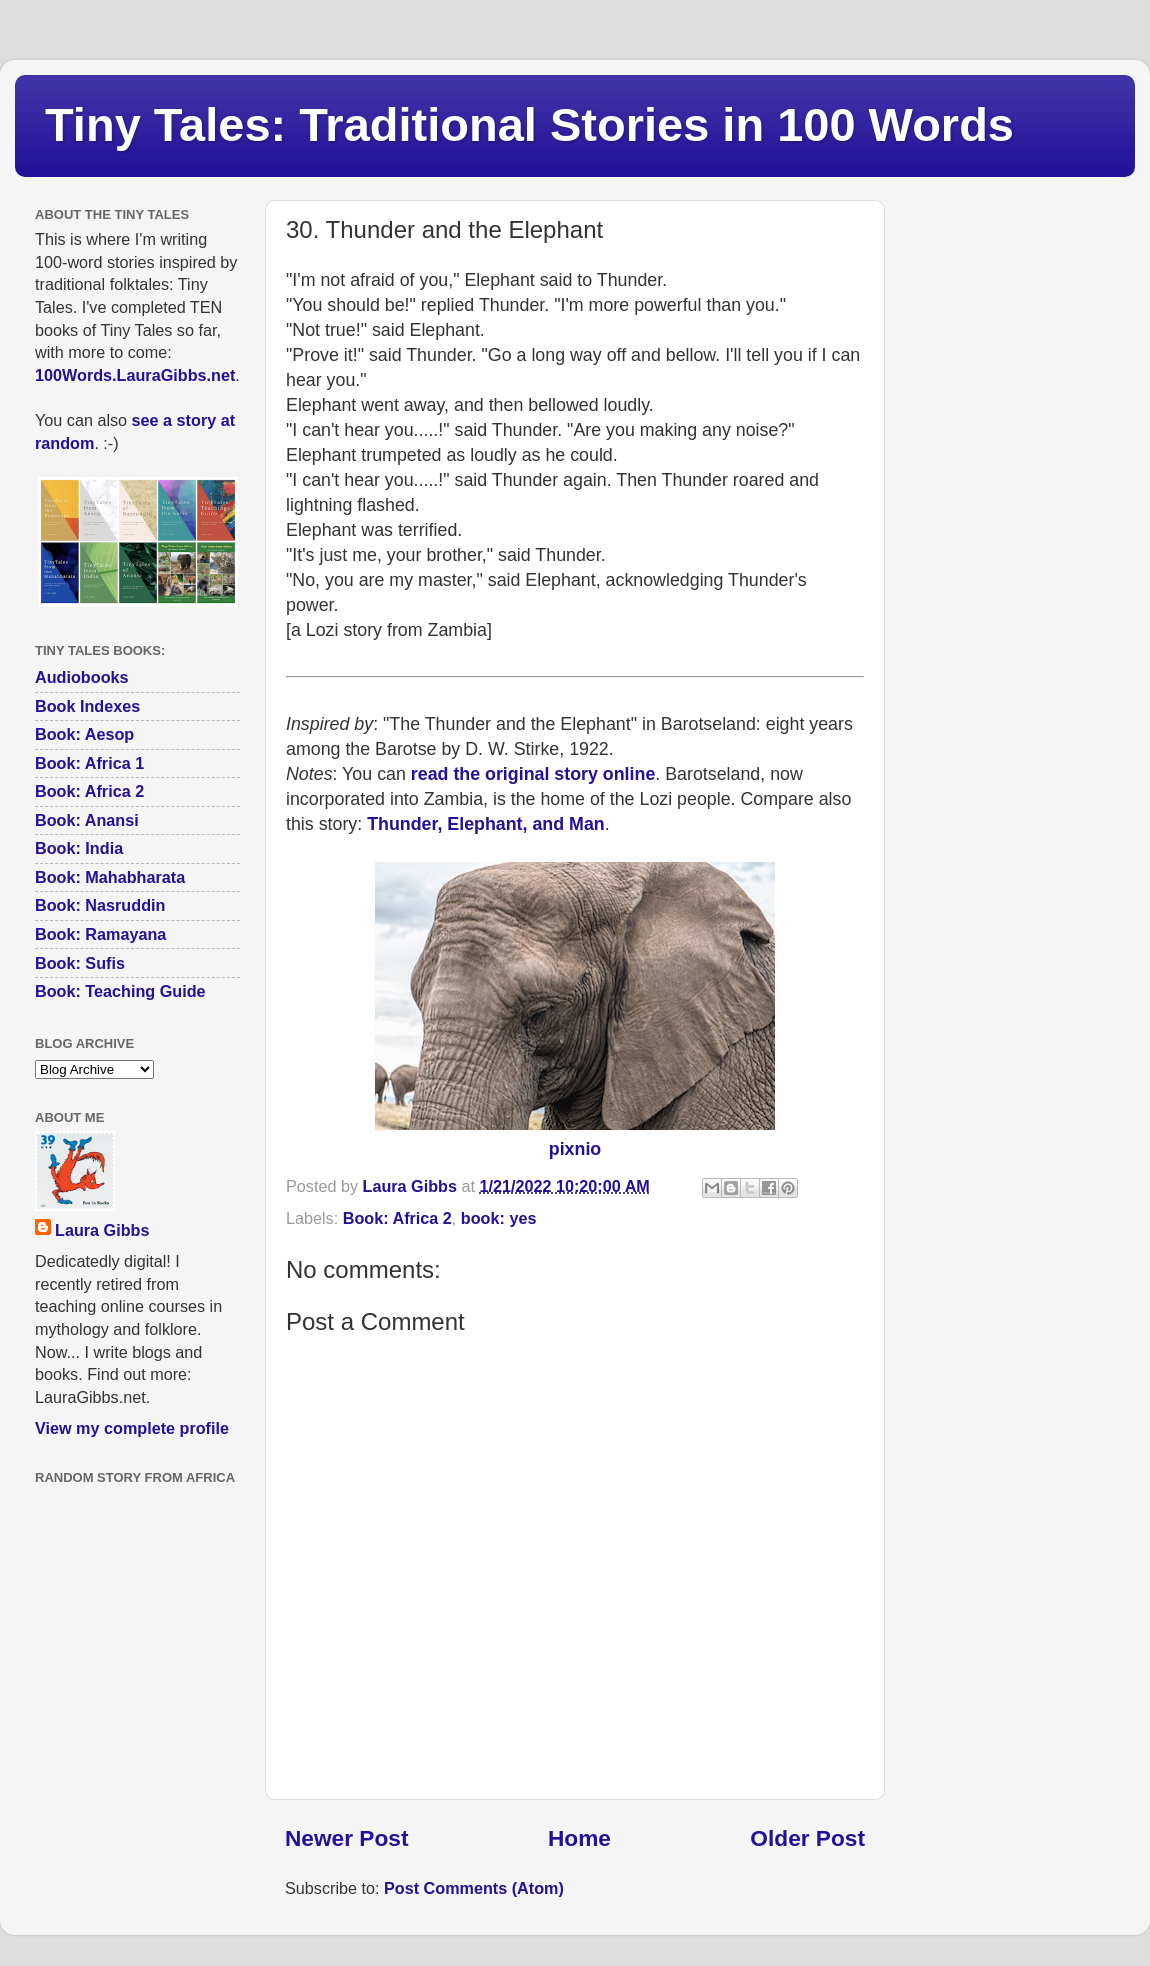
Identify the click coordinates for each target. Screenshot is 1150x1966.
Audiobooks (82, 677)
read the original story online (533, 774)
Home (579, 1838)
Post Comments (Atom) (474, 1888)
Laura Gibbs (102, 1230)
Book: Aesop (84, 734)
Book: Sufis (80, 963)
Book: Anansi (87, 820)
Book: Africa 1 (89, 763)
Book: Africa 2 (397, 1218)
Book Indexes (87, 706)
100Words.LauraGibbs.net (135, 375)
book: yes (499, 1218)
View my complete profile (132, 1428)
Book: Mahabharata (110, 877)
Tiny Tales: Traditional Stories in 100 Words (529, 124)
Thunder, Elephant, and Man (486, 824)
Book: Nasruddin (100, 905)
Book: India (79, 848)
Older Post (807, 1838)
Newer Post (346, 1838)
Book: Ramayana (100, 934)
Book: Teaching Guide (120, 991)
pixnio (575, 1149)
